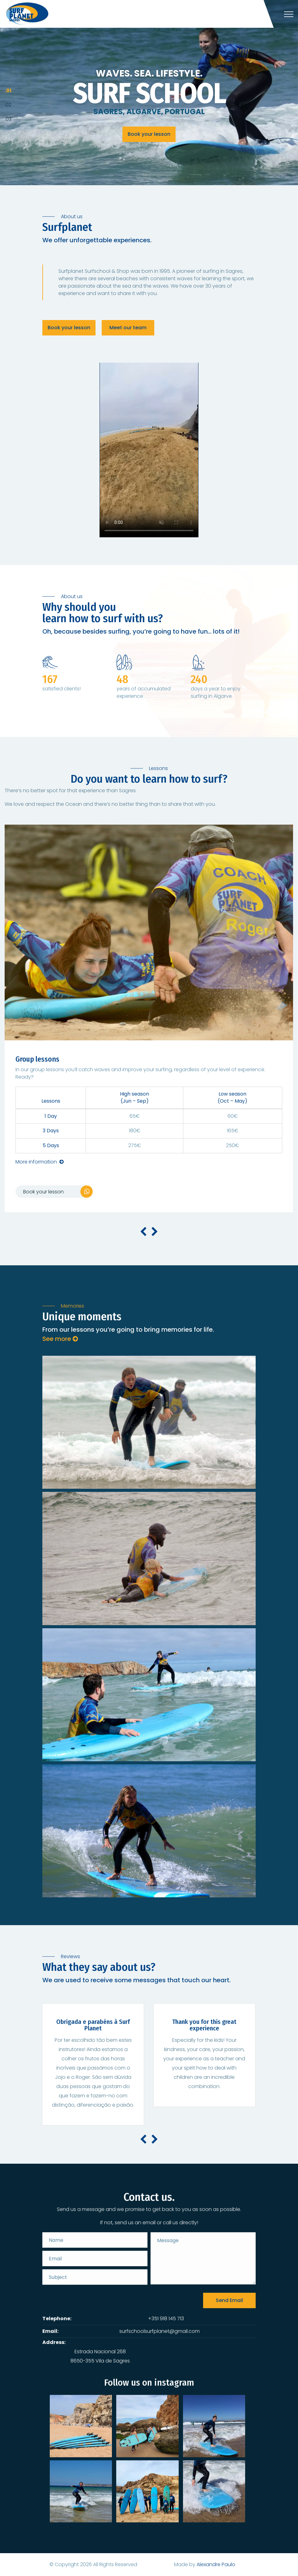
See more (60, 1338)
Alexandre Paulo (216, 2564)
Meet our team (128, 327)
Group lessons (37, 1059)
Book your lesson (149, 134)
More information (39, 1161)
